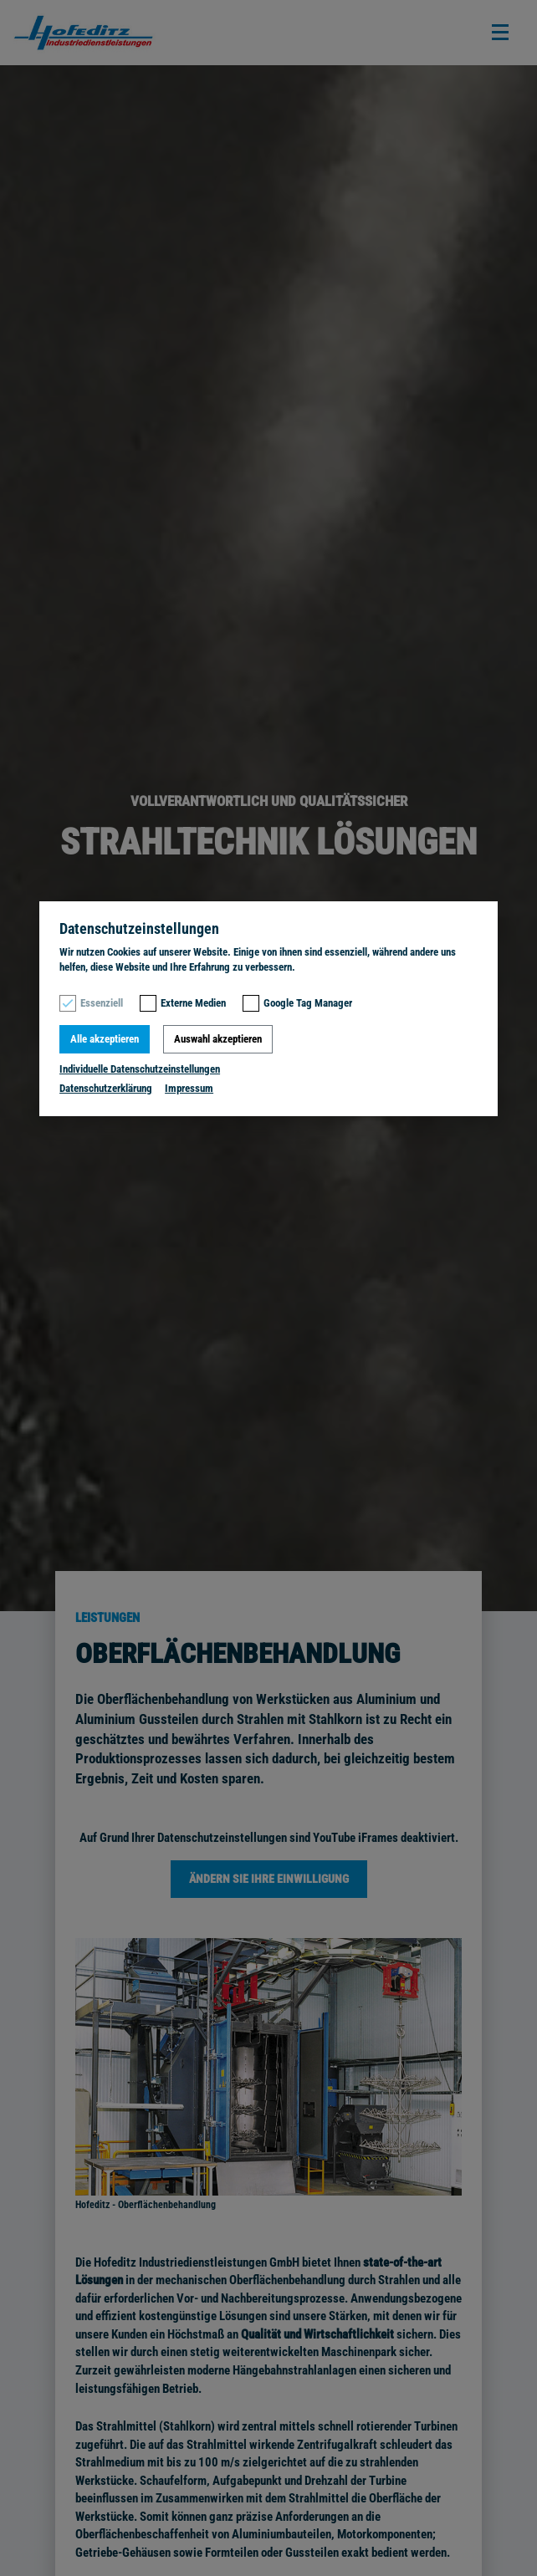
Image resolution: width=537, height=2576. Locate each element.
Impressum (189, 1088)
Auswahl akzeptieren (218, 1039)
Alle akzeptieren (104, 1039)
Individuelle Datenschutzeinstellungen (139, 1069)
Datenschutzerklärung (105, 1088)
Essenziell (101, 1003)
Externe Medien (193, 1003)
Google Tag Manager (307, 1003)
